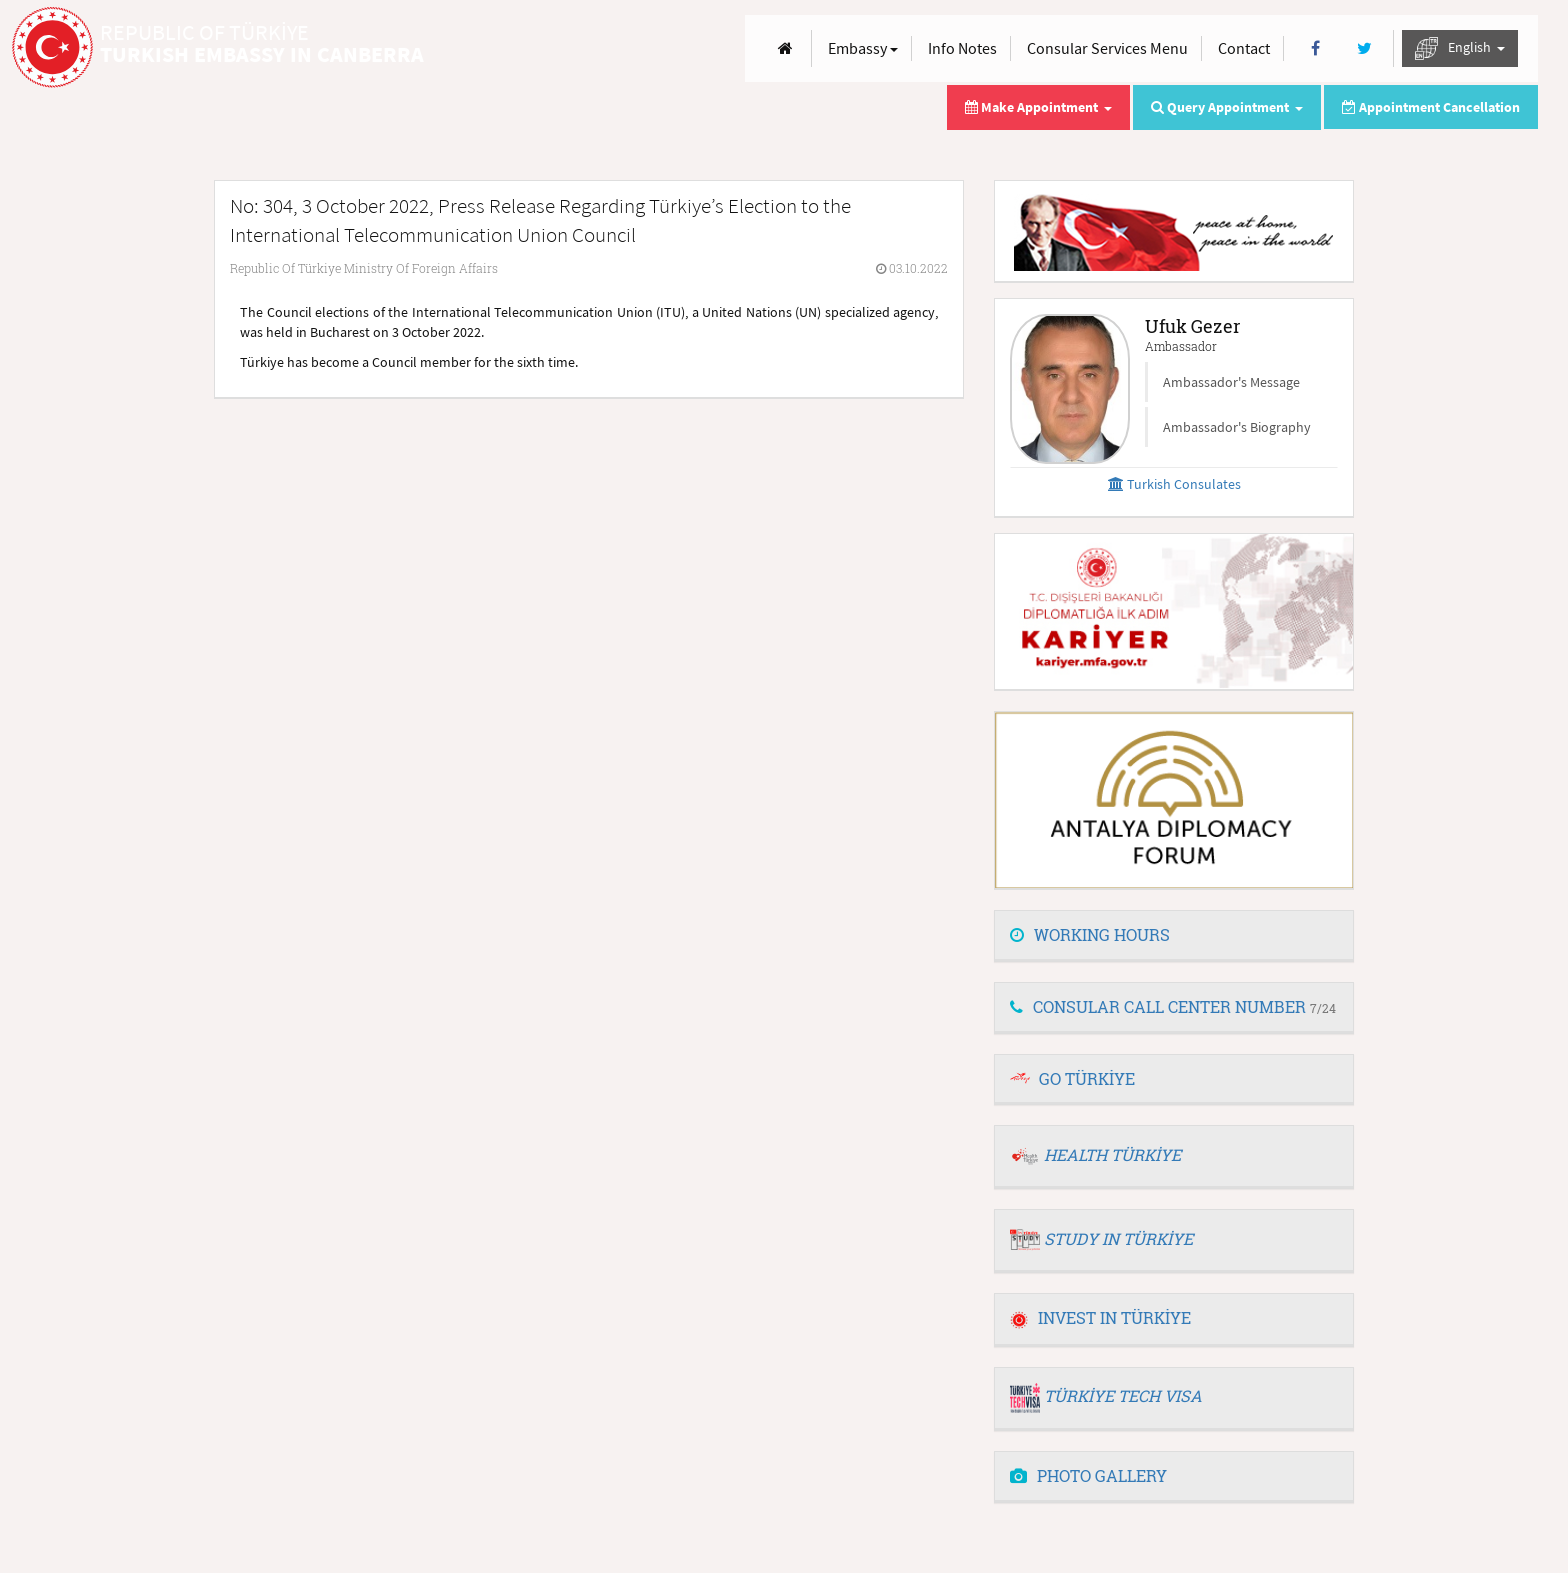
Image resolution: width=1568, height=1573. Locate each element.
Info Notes (962, 48)
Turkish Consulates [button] (1174, 484)
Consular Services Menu (1107, 48)
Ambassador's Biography (1237, 427)
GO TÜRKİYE (1087, 1078)
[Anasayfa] (785, 48)
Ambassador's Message (1231, 382)
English (1460, 48)
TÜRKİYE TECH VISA (1123, 1395)
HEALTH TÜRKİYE (1112, 1154)
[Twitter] (1364, 48)
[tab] (1174, 936)
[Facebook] (1315, 48)
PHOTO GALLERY (1088, 1475)
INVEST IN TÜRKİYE (1100, 1317)
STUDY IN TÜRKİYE (1118, 1238)
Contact (1244, 48)
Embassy (863, 48)
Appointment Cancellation (1431, 107)
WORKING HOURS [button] (1090, 934)
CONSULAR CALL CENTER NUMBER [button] (1173, 1006)
